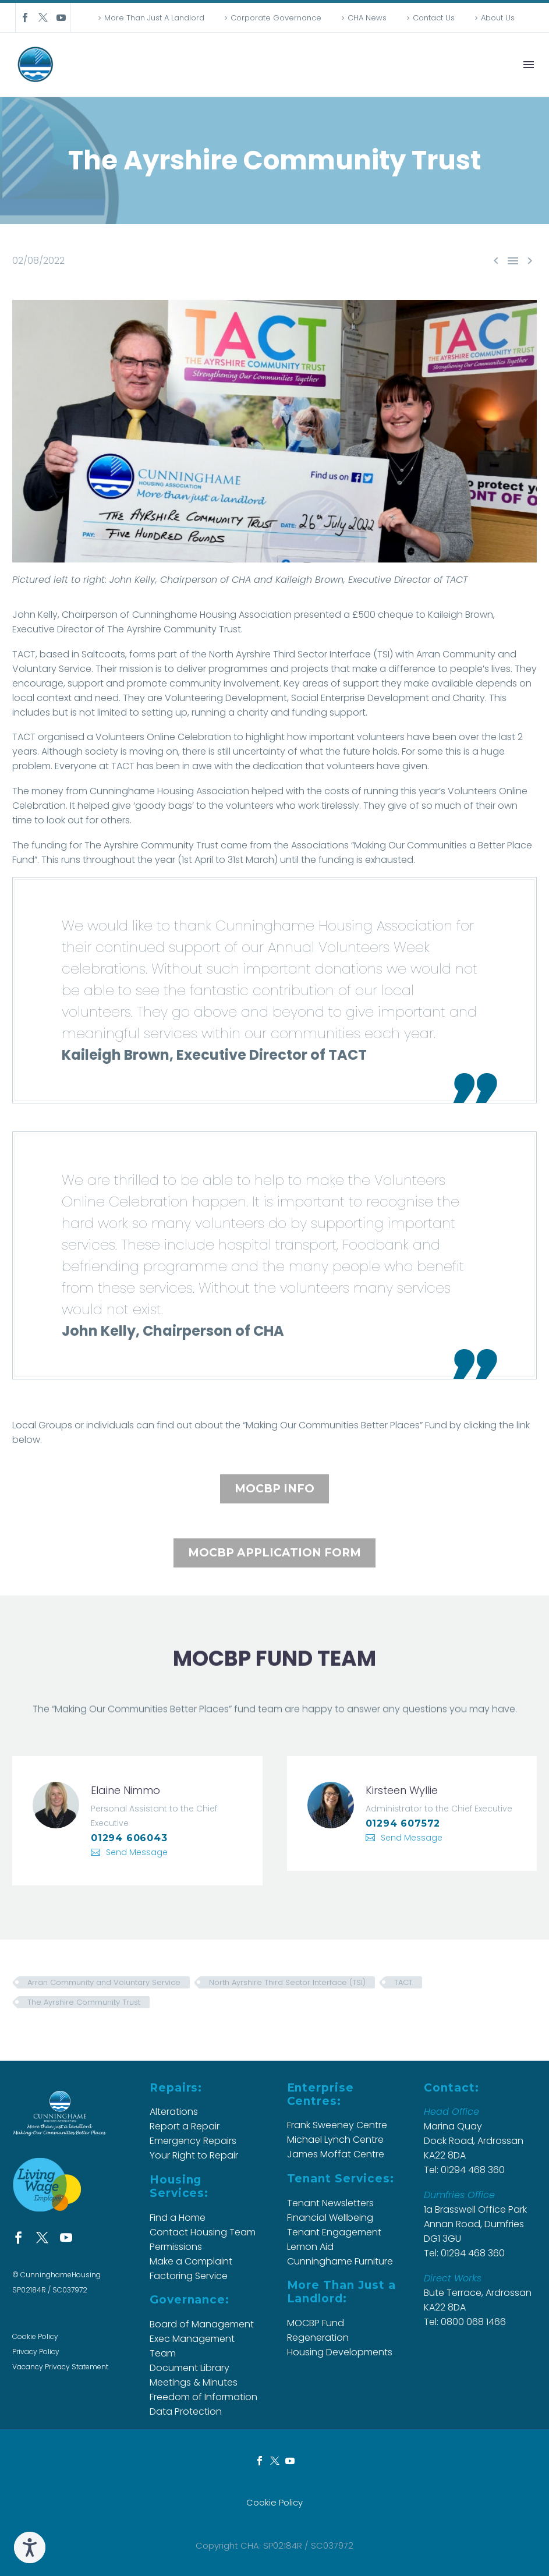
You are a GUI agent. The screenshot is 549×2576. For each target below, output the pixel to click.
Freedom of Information (203, 2397)
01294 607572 (403, 1823)
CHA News (367, 17)
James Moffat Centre (335, 2154)
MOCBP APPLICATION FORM (274, 1552)
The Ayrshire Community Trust (83, 2002)
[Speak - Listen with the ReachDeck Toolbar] (29, 2547)
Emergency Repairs (193, 2140)
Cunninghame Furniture (340, 2261)
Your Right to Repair (194, 2155)
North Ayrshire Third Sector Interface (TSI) (287, 1982)
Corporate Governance (276, 17)
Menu (528, 64)
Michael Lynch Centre (335, 2139)
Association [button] (222, 791)
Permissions (176, 2246)
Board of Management (202, 2324)
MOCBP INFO (274, 1488)
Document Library (189, 2368)
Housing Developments (339, 2352)
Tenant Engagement (334, 2232)
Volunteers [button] (472, 791)
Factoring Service (189, 2276)
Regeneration (318, 2337)
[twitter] (42, 2237)
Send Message (137, 1852)
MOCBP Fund (315, 2323)
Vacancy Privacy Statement (60, 2367)
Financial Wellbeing (330, 2217)
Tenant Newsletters (330, 2203)
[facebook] (18, 2237)
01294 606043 (129, 1837)
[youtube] (66, 2237)
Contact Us (434, 17)
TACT (403, 1982)
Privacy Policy (35, 2351)
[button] (49, 845)
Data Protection (186, 2411)
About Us (498, 17)
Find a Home (178, 2217)
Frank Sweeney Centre (337, 2125)
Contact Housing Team (203, 2232)
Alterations (174, 2111)
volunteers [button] (250, 805)
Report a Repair (184, 2126)
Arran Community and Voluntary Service (103, 1982)
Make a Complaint (191, 2261)
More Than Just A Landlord (154, 17)
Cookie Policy (35, 2336)
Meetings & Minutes (194, 2382)
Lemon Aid (310, 2246)
